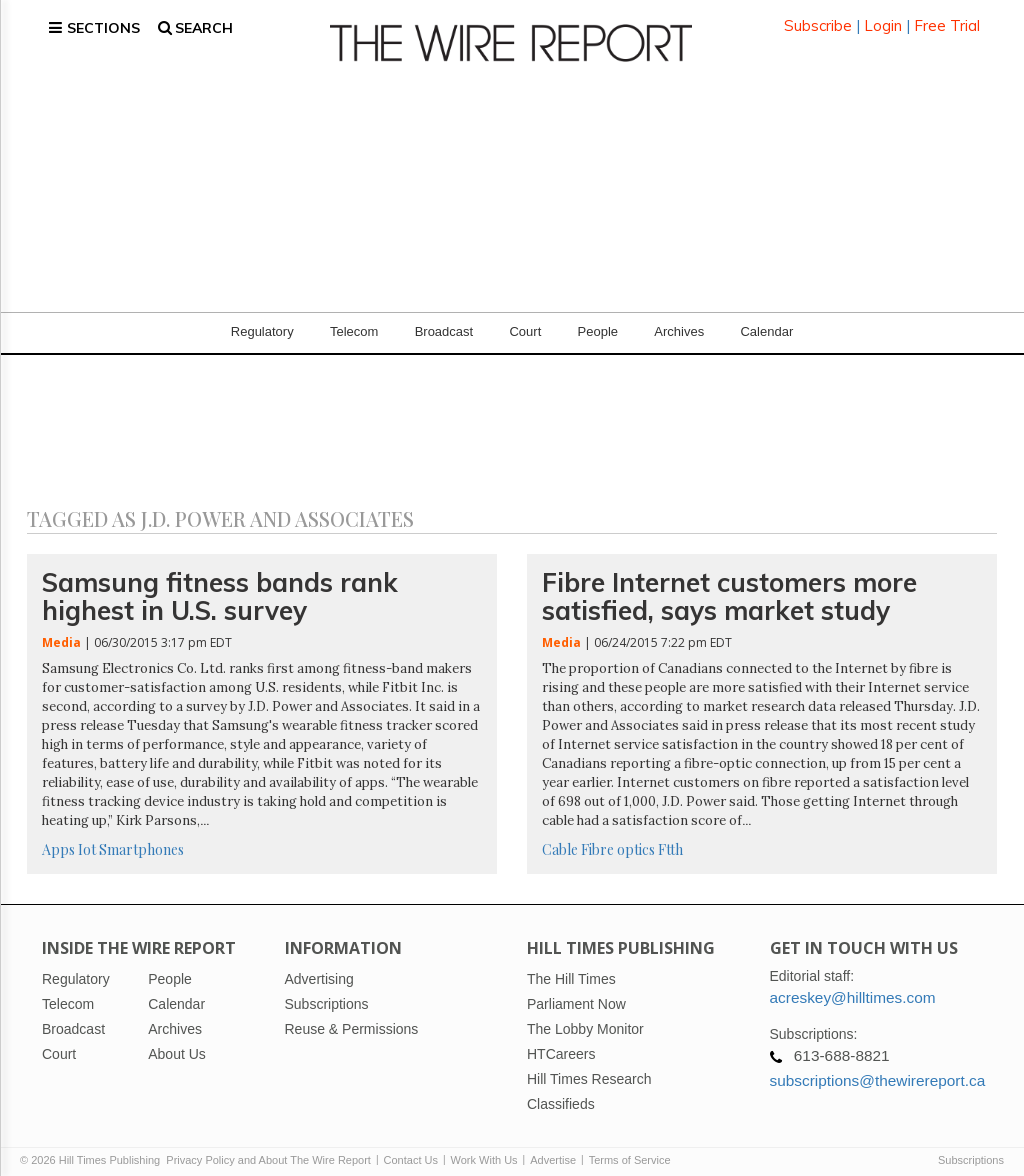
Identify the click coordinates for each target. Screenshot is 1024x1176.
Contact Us (411, 1148)
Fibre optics (618, 837)
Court (525, 319)
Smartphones (141, 837)
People (598, 319)
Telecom (354, 319)
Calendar (766, 319)
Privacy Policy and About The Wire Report (268, 1148)
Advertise (553, 1148)
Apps (58, 837)
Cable (560, 837)
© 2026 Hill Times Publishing (93, 1148)
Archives (679, 319)
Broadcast (444, 319)
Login (883, 19)
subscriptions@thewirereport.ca (878, 1068)
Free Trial (947, 19)
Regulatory (262, 319)
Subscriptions (971, 1148)
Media (61, 630)
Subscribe (818, 19)
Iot (87, 837)
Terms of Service (630, 1148)
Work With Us (484, 1148)
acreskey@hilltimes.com (853, 985)
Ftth (670, 837)
